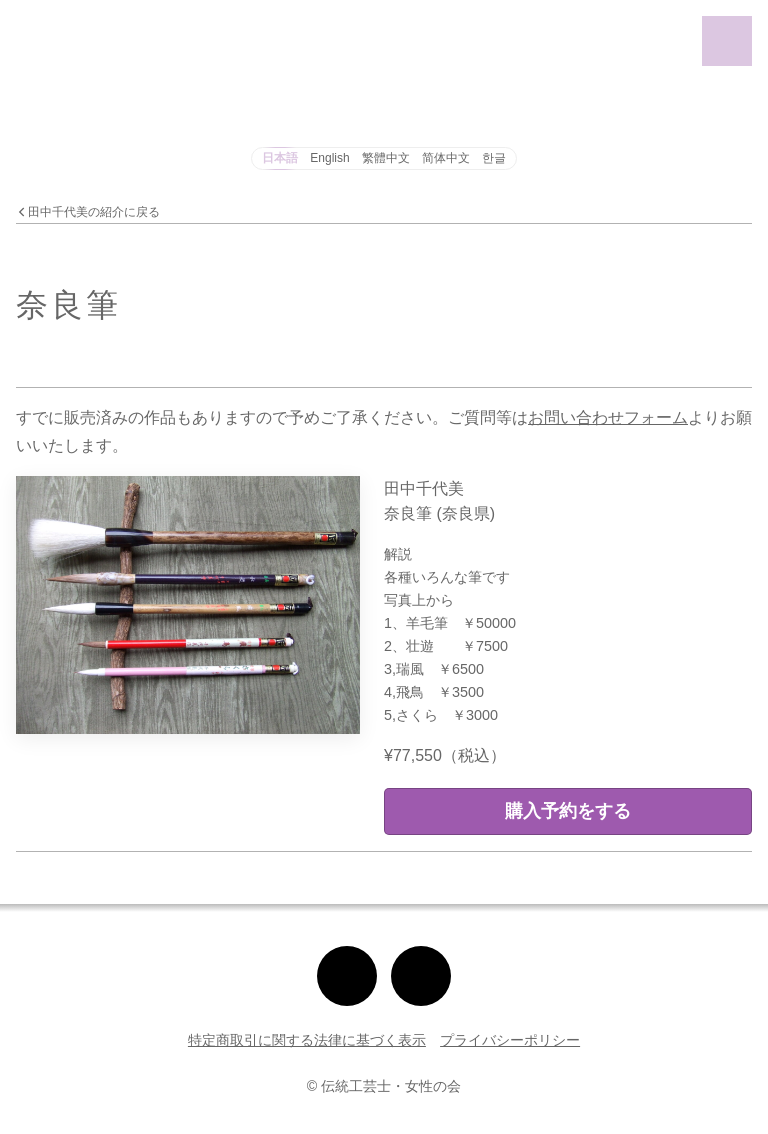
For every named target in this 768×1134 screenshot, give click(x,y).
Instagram (347, 954)
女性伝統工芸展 (51, 24)
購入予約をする (568, 811)
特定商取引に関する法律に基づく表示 (307, 1040)
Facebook (421, 954)
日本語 (280, 158)
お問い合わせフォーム (608, 417)
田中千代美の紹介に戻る (88, 212)
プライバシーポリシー (510, 1040)
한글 (494, 158)
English (329, 158)
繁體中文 (386, 158)
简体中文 (446, 158)
